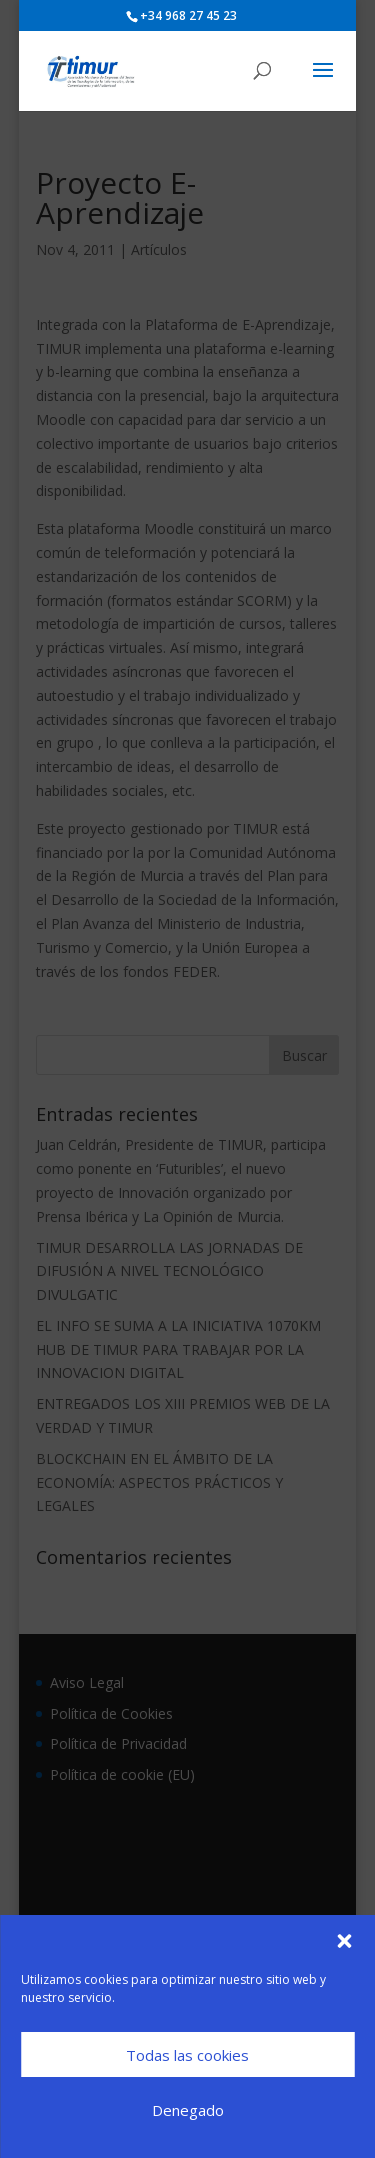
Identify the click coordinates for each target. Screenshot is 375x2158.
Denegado (188, 2110)
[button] (344, 1941)
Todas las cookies (187, 2055)
